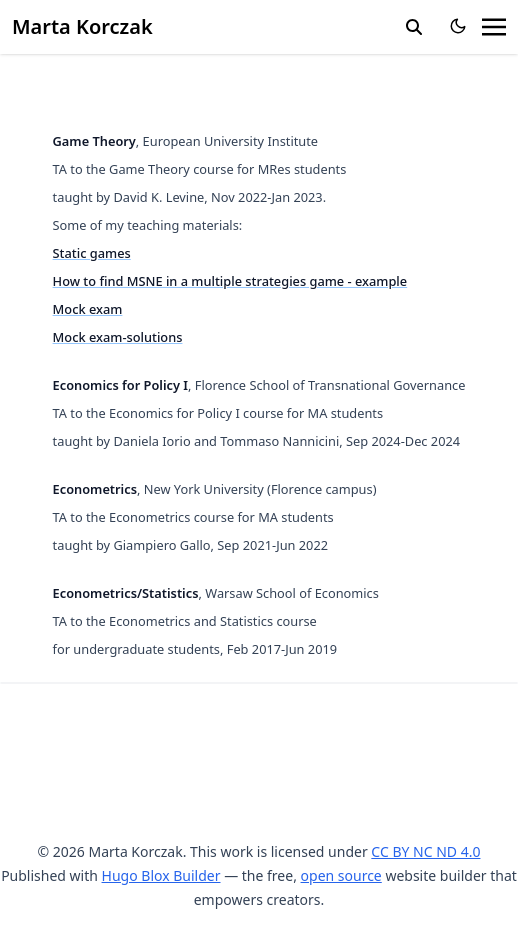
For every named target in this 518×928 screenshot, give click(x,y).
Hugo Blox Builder (161, 875)
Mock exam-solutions (118, 337)
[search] (414, 27)
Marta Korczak (82, 26)
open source (341, 875)
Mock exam (88, 309)
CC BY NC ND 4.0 (425, 851)
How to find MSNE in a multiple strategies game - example (230, 281)
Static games (92, 253)
